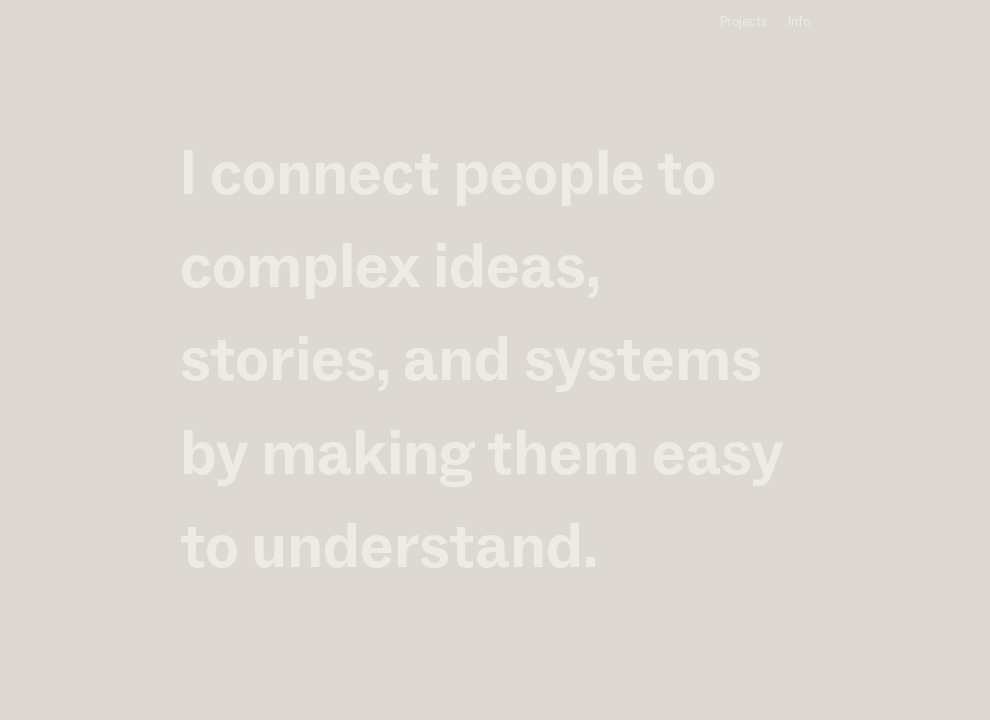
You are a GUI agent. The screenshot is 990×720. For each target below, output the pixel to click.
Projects (743, 21)
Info (799, 21)
